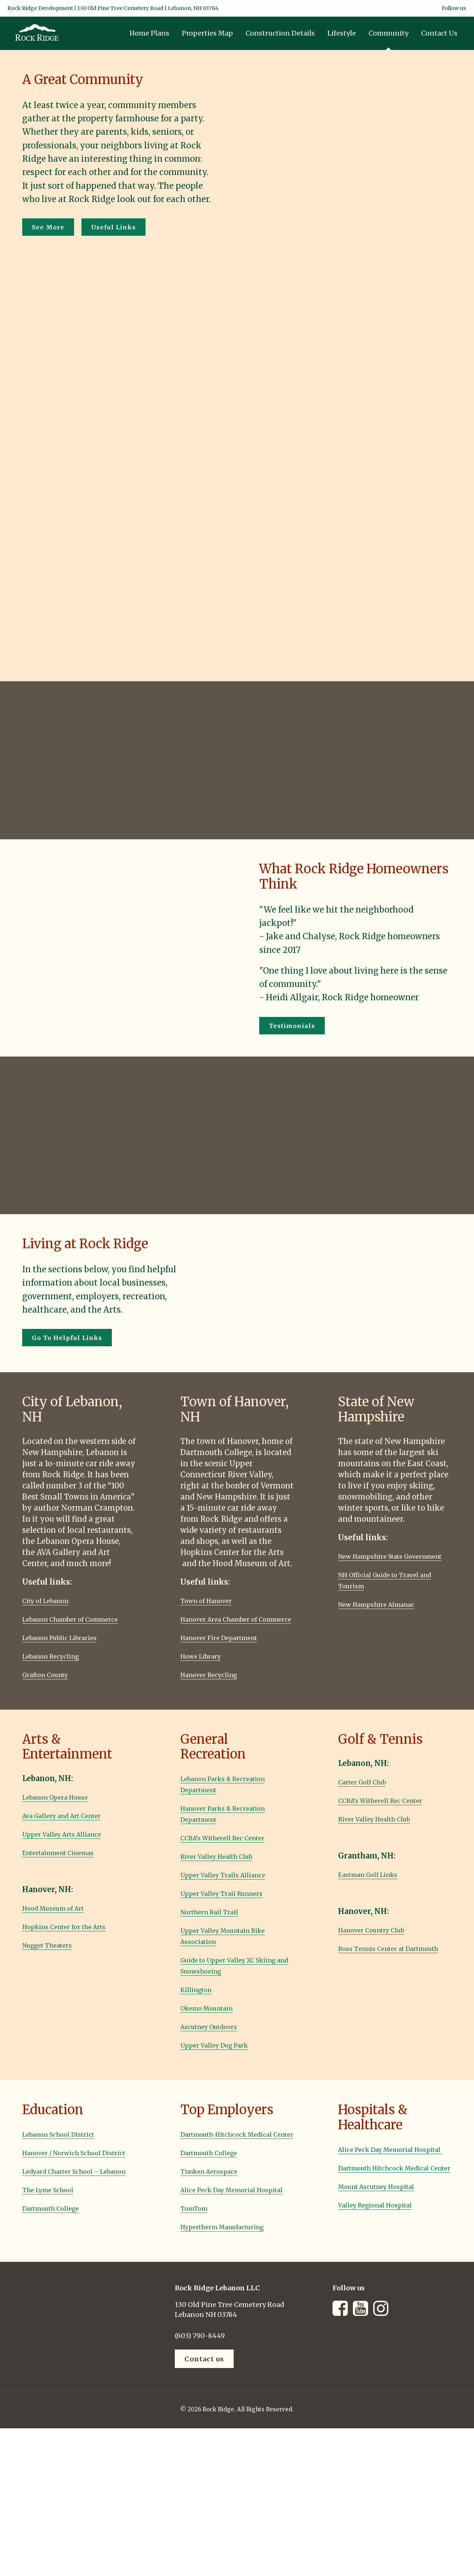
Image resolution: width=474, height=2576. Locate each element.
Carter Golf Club (368, 1792)
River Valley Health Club (226, 1867)
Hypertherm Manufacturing (233, 2259)
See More (48, 227)
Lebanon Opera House (63, 1808)
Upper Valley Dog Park (222, 2056)
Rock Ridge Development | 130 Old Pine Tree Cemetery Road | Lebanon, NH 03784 (112, 8)
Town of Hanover (212, 1600)
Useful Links (113, 227)
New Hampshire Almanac (386, 1615)
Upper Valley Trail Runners (231, 1904)
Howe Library (205, 1667)
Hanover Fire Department (228, 1648)
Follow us (454, 8)
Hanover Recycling (215, 1685)
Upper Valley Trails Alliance (232, 1885)
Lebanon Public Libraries (69, 1648)
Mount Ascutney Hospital (386, 2219)
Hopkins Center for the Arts (74, 1937)
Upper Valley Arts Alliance (71, 1845)
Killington (199, 2000)
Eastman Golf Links (375, 1885)
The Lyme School (54, 2222)
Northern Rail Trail (216, 1922)
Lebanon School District (67, 2145)
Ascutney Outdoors (215, 2037)
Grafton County (51, 1685)
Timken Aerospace (215, 2193)
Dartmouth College (58, 2241)
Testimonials (292, 1026)
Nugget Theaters (54, 1956)
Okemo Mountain (213, 2018)
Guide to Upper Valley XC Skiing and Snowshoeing (227, 1976)
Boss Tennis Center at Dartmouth (378, 1965)
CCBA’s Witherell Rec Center (232, 1848)
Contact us (204, 2392)
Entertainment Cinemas (67, 1863)
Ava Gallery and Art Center (72, 1826)
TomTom (197, 2241)
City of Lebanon (52, 1600)
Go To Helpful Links (67, 1337)
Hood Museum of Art (61, 1919)
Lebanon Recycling (58, 1667)
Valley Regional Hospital (384, 2238)
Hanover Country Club (380, 1940)
